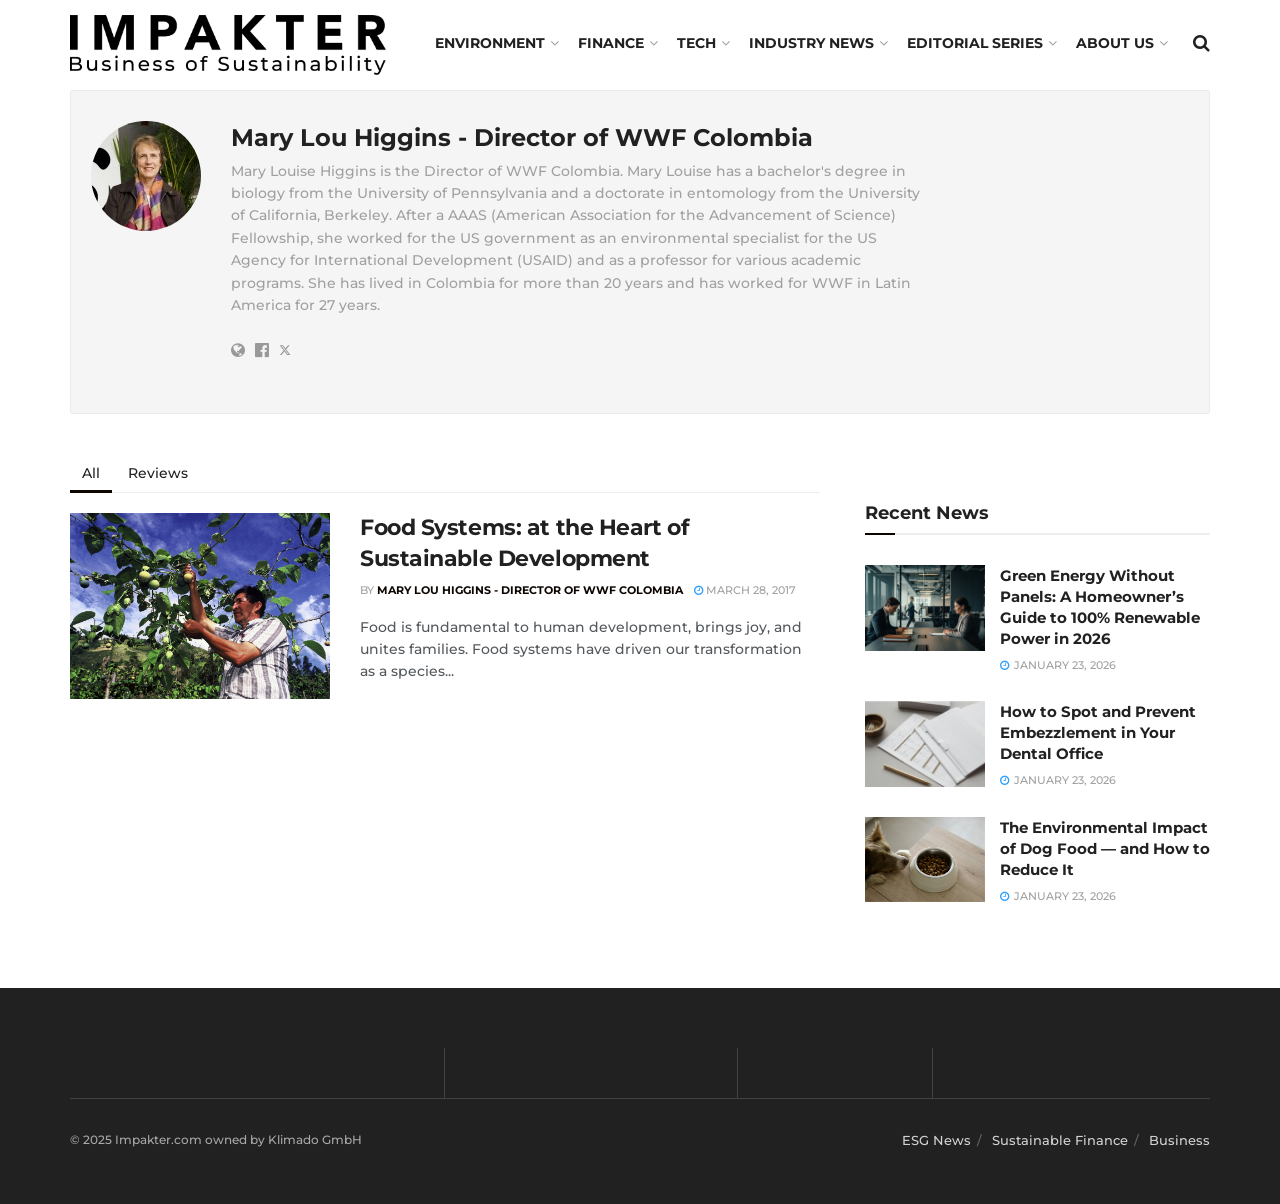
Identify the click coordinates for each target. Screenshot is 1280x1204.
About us (1115, 43)
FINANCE (611, 43)
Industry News (811, 43)
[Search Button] (1201, 43)
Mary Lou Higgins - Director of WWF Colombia (530, 590)
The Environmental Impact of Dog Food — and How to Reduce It (1105, 848)
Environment (490, 43)
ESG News (936, 1140)
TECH (696, 43)
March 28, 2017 (745, 590)
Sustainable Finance (1060, 1140)
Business (1179, 1140)
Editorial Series (975, 43)
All (91, 473)
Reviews (158, 473)
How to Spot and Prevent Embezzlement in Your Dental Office (1098, 732)
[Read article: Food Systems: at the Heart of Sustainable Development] (200, 606)
